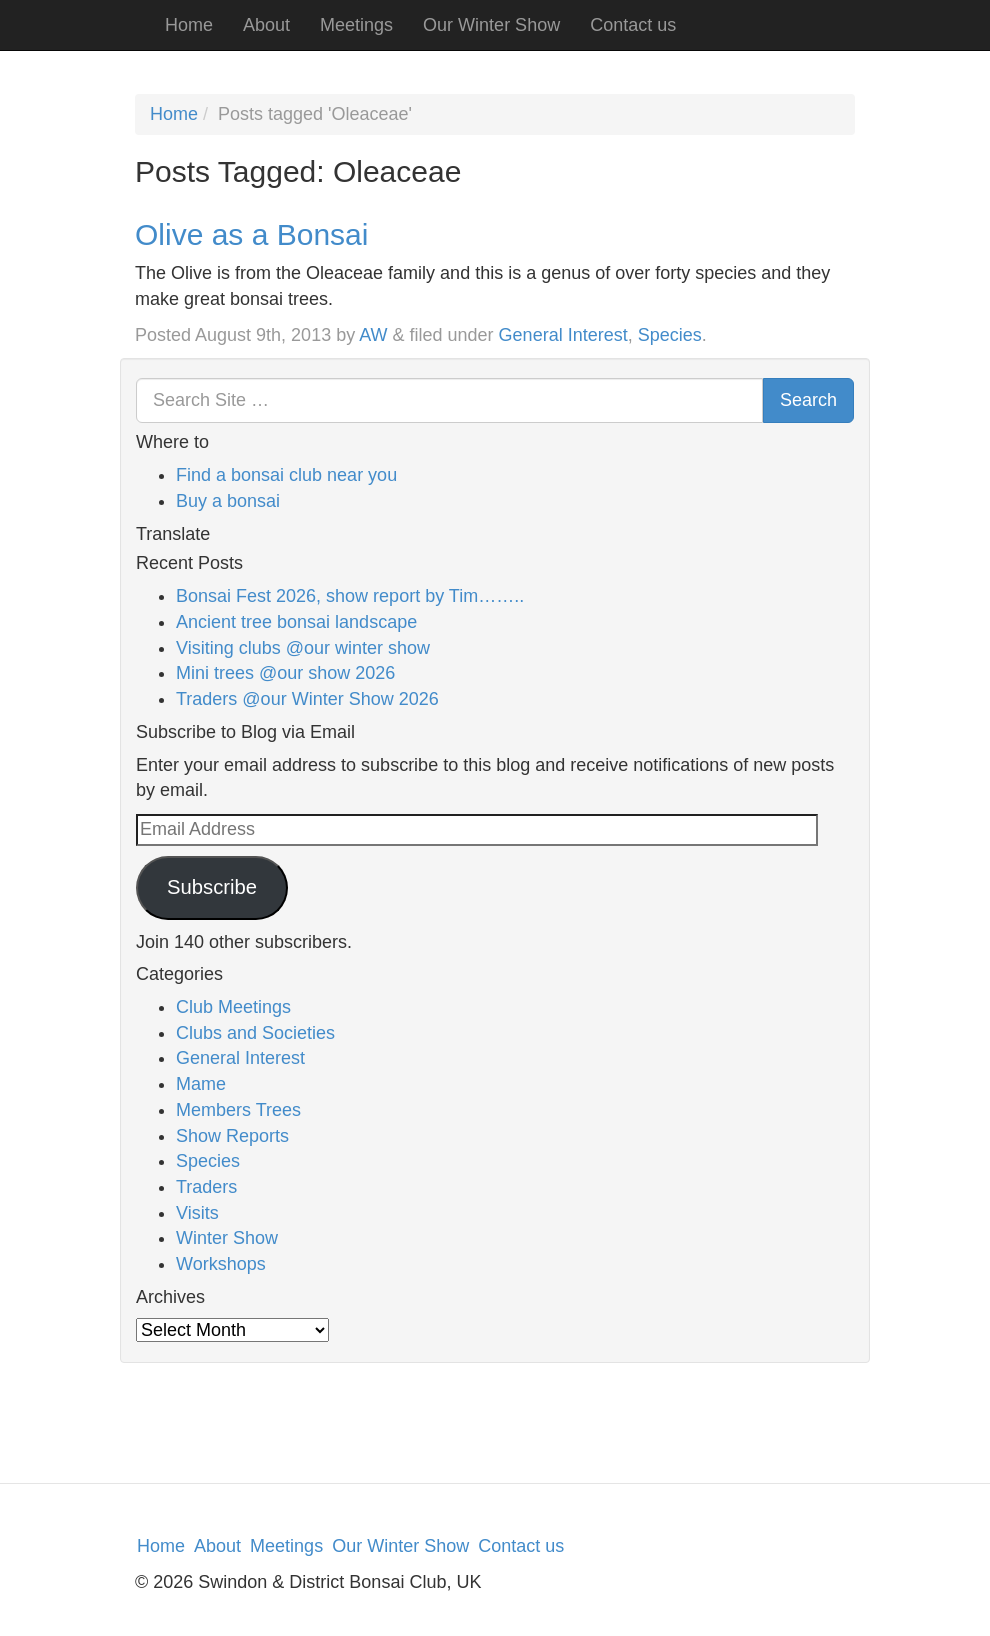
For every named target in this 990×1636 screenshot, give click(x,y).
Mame (201, 1084)
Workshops (221, 1264)
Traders (206, 1187)
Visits (197, 1213)
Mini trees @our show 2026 (285, 673)
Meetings (356, 25)
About (266, 25)
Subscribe (212, 887)
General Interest (563, 335)
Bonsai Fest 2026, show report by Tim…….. (350, 596)
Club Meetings (233, 1007)
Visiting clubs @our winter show (303, 648)
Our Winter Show (491, 25)
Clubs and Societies (255, 1033)
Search (808, 400)
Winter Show (227, 1238)
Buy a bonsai (228, 501)
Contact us (633, 25)
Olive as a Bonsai (251, 234)
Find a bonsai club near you (286, 475)
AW (373, 335)
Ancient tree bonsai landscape (296, 622)
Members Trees (238, 1110)
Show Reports (232, 1136)
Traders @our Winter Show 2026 (307, 699)
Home (189, 25)
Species (670, 335)
